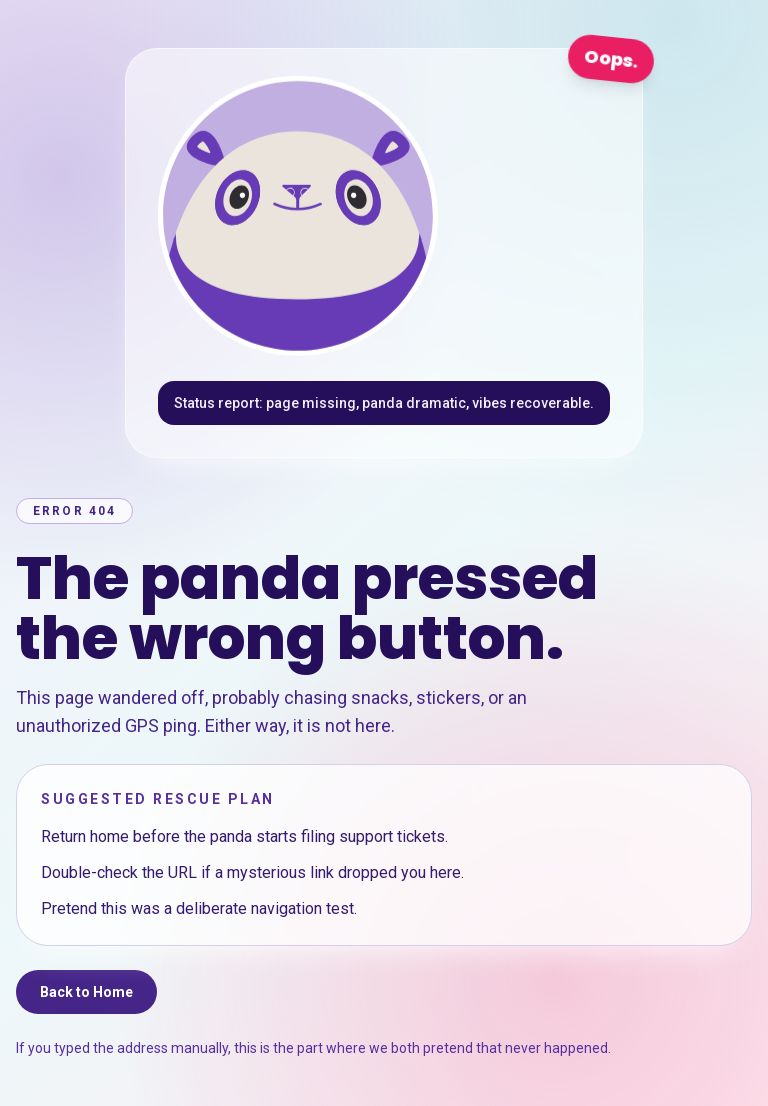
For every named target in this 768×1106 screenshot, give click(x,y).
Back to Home (86, 992)
